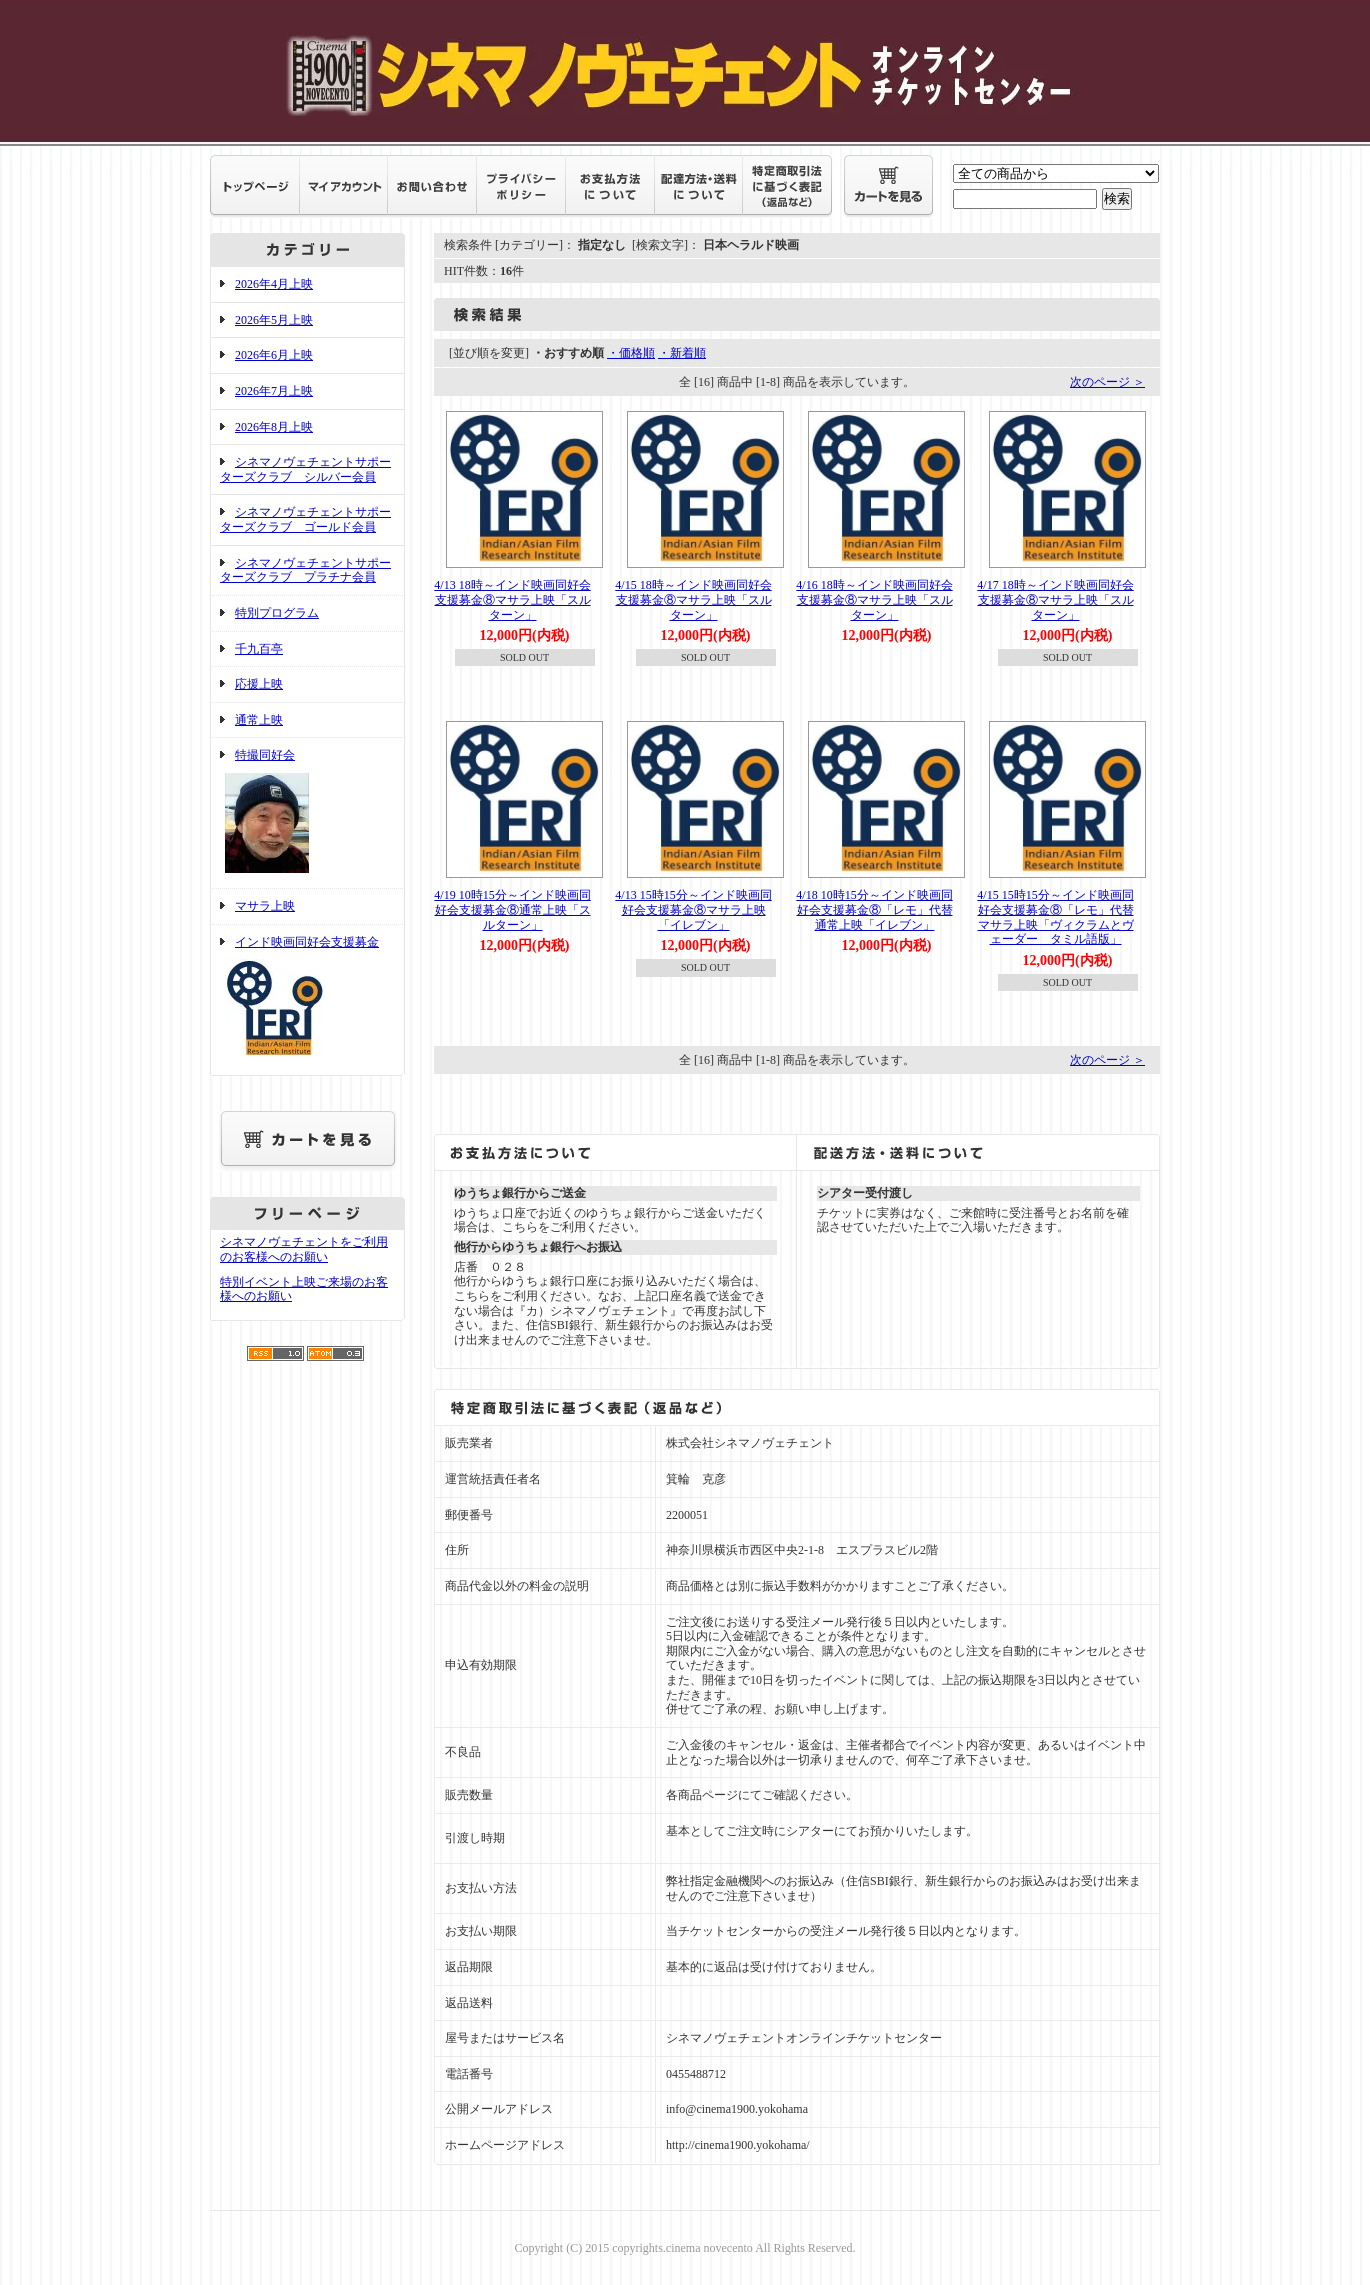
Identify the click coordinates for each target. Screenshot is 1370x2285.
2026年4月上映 (274, 284)
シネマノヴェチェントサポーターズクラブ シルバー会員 (305, 469)
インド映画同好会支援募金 (307, 1000)
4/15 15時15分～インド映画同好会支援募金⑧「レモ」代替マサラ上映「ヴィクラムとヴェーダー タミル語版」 (1055, 917)
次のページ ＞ (1107, 382)
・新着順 (682, 353)
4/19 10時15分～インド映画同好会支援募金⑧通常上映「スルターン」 (512, 909)
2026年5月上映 (274, 320)
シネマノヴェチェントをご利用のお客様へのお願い (304, 1249)
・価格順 (631, 353)
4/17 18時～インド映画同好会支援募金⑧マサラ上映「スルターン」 (1055, 599)
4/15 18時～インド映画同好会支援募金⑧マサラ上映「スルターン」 (693, 599)
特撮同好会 (307, 813)
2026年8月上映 (274, 427)
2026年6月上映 (274, 355)
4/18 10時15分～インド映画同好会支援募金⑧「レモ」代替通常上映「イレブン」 (874, 909)
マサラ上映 (265, 906)
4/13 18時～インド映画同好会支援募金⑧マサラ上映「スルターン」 (512, 599)
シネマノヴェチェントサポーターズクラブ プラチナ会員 (305, 570)
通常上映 (259, 720)
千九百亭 (259, 649)
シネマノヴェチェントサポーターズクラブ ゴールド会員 (305, 519)
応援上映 (259, 684)
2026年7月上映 (274, 391)
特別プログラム (277, 613)
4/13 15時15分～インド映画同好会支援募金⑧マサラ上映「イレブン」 (693, 909)
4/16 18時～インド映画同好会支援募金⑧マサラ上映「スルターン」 (874, 599)
